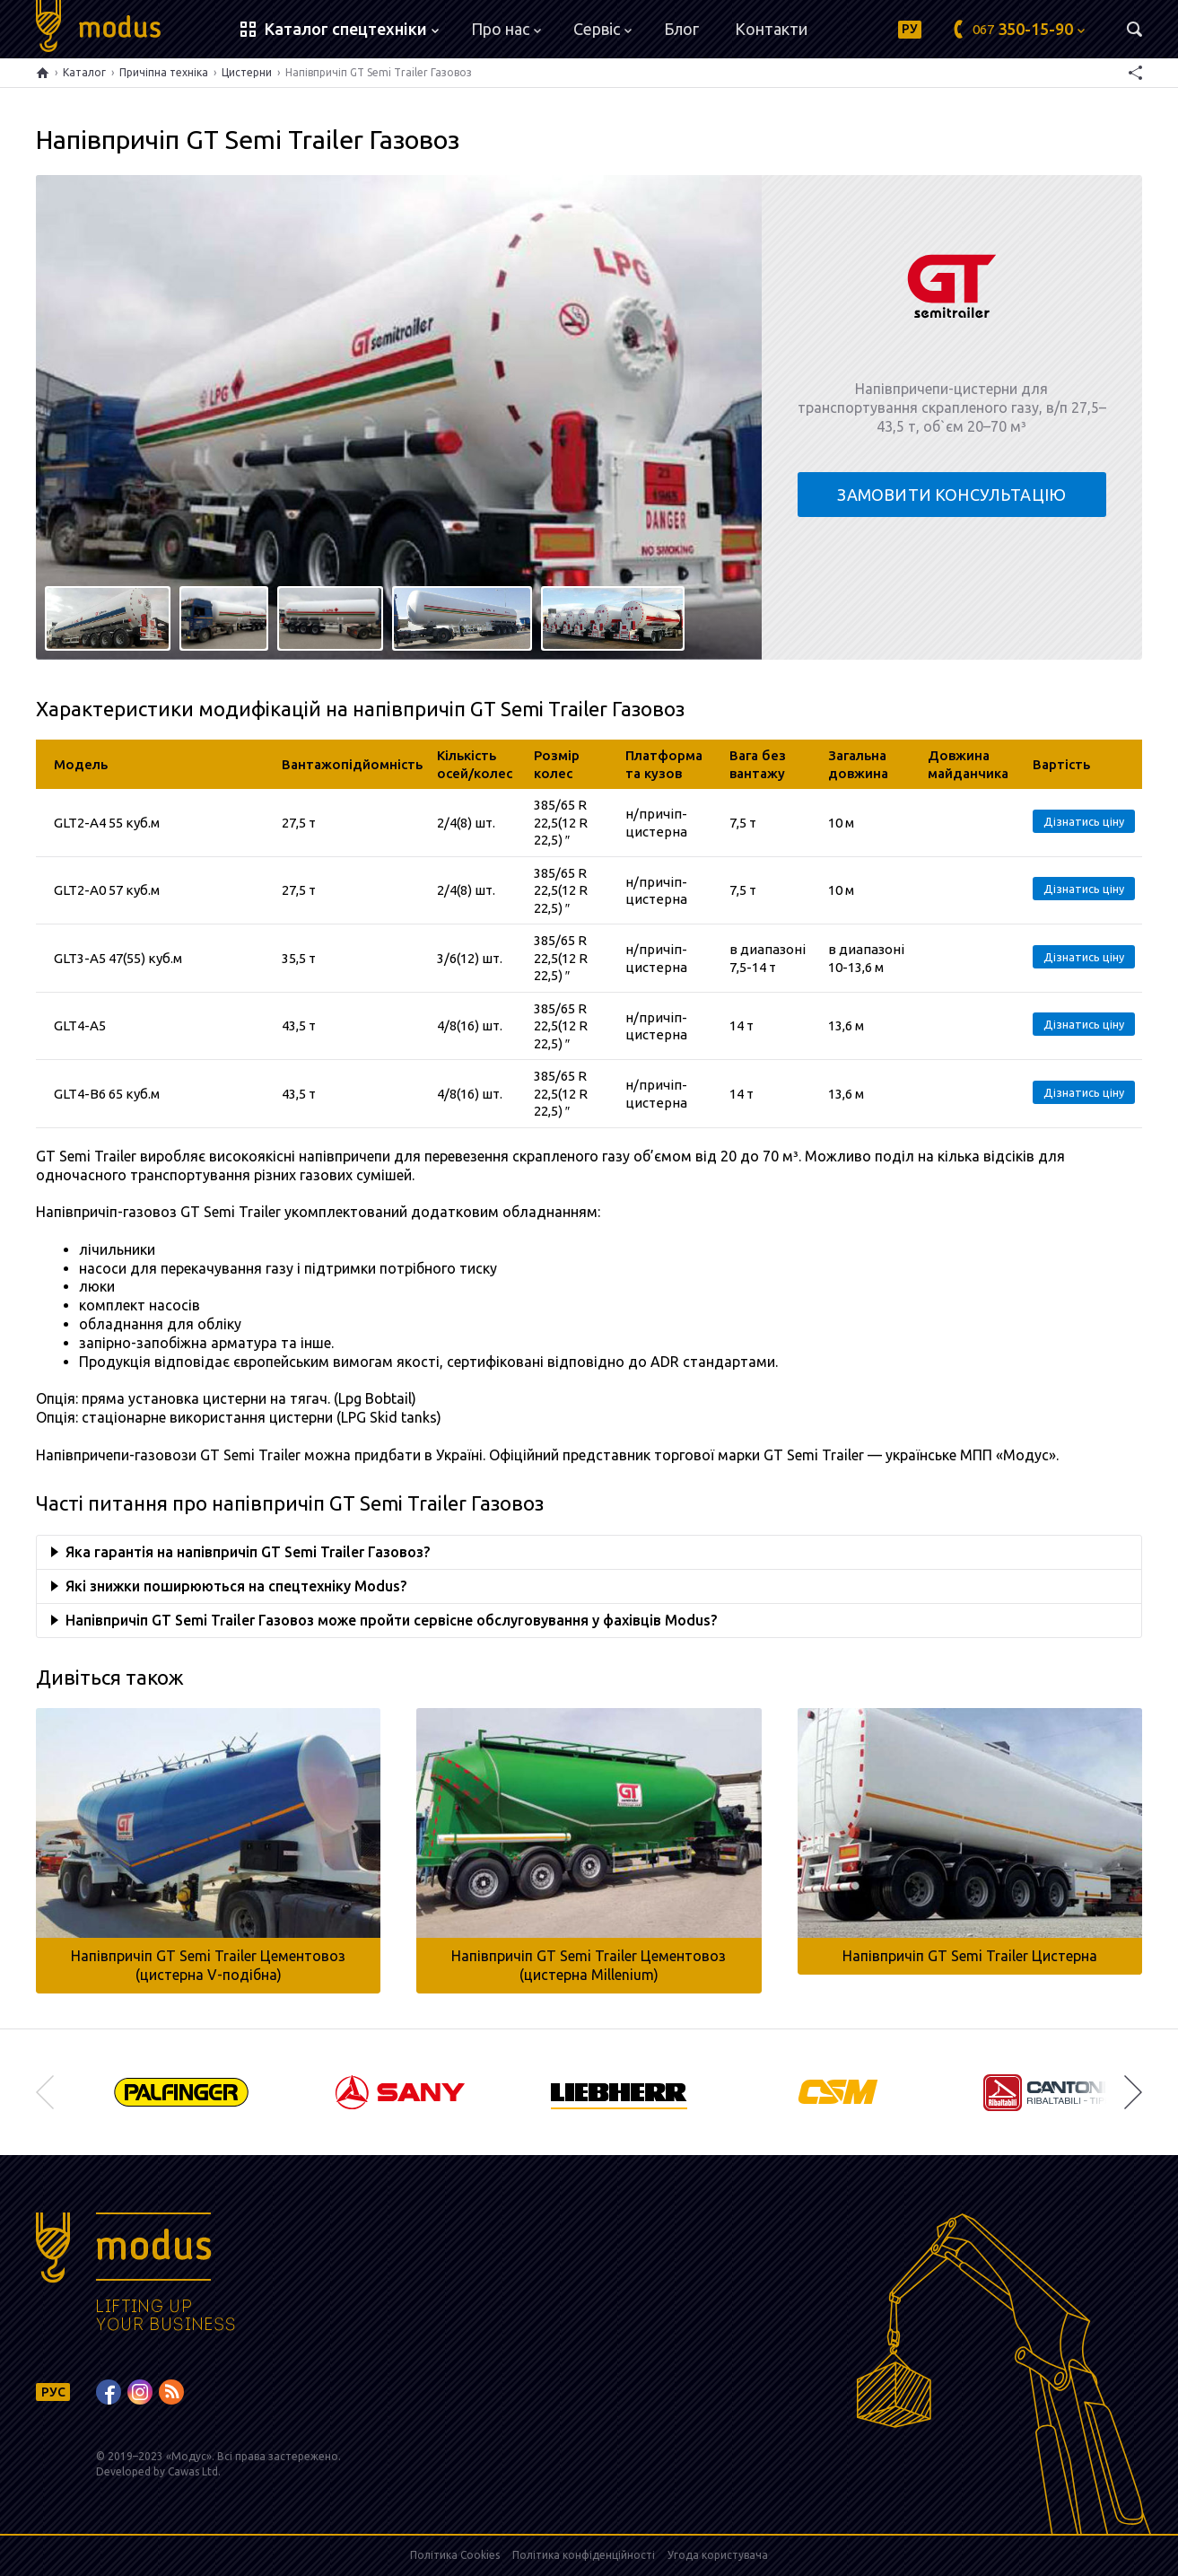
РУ (910, 29)
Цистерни (247, 72)
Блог (681, 29)
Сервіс (602, 29)
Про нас (506, 29)
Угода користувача (718, 2555)
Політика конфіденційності (583, 2555)
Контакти (771, 29)
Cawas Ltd (193, 2471)
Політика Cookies (455, 2555)
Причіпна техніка (163, 72)
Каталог (84, 72)
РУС (53, 2392)
